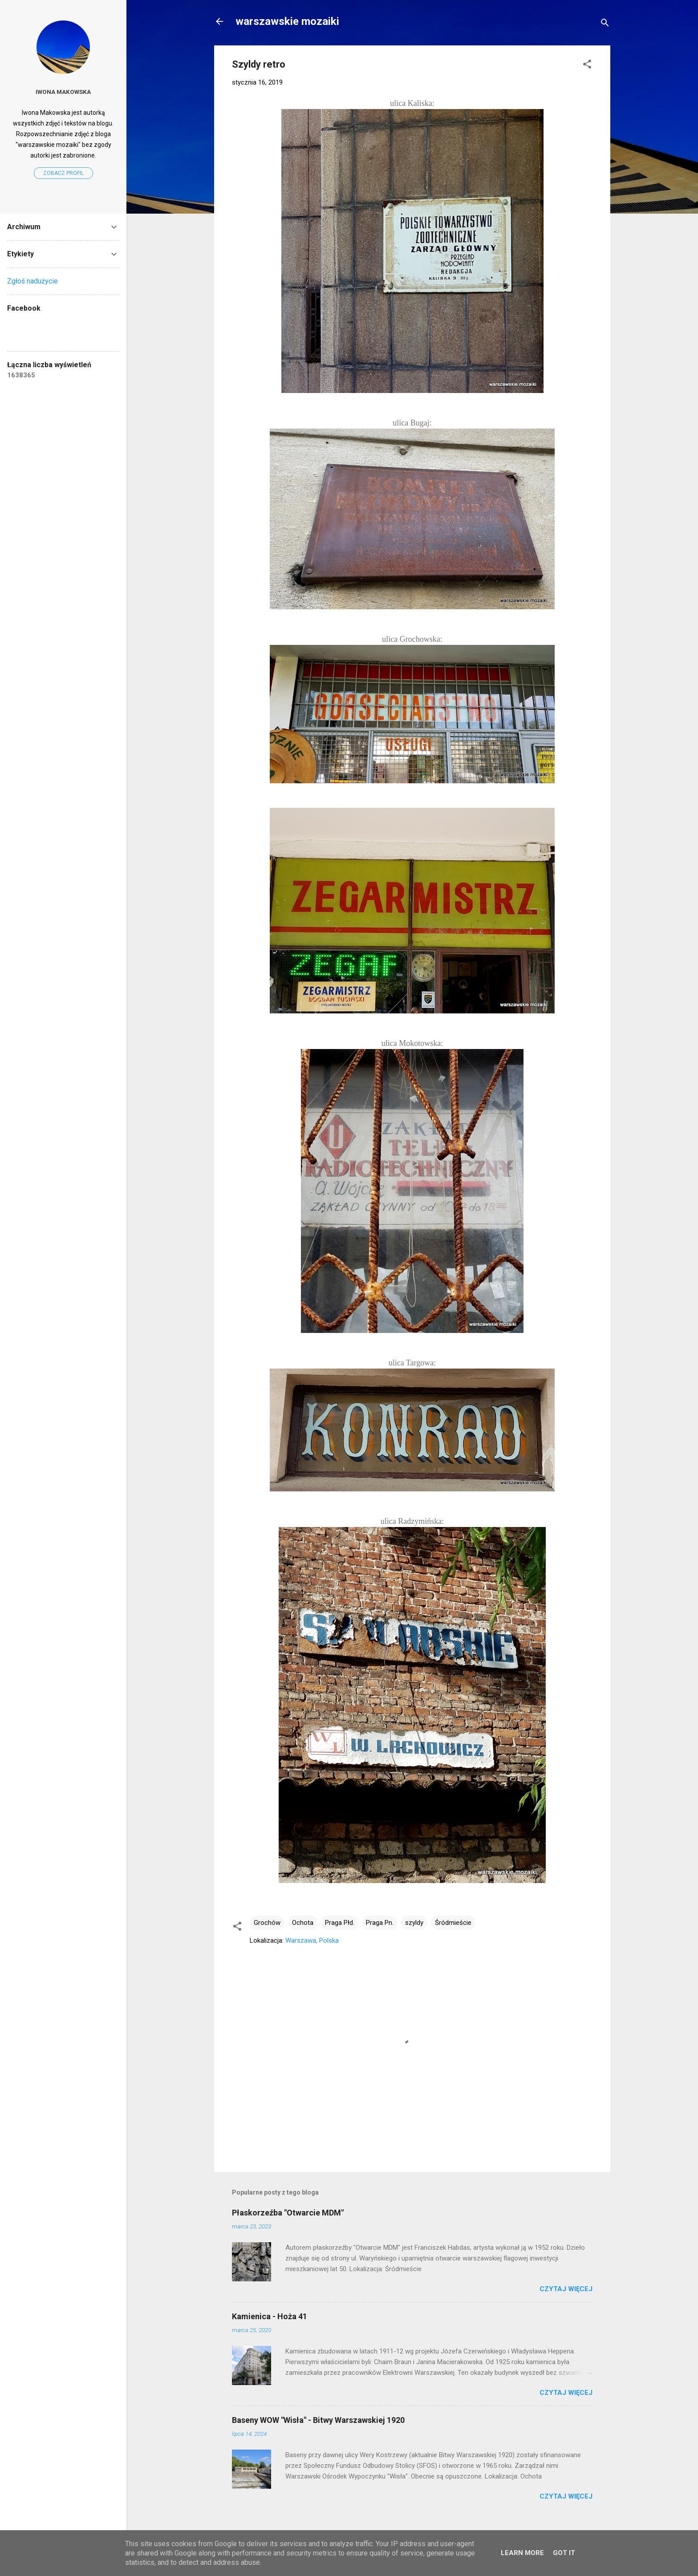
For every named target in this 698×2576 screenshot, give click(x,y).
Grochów (267, 1923)
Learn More (522, 2553)
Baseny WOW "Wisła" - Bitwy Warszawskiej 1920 (318, 2420)
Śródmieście (453, 1923)
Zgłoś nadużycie (32, 281)
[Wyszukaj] (605, 24)
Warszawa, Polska (312, 1940)
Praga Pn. (380, 1923)
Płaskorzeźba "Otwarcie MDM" (288, 2212)
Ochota (302, 1923)
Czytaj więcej (566, 2289)
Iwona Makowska (63, 91)
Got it (564, 2553)
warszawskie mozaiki (287, 21)
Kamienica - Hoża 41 (269, 2316)
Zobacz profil (63, 173)
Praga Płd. (339, 1923)
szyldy (414, 1923)
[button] (587, 66)
